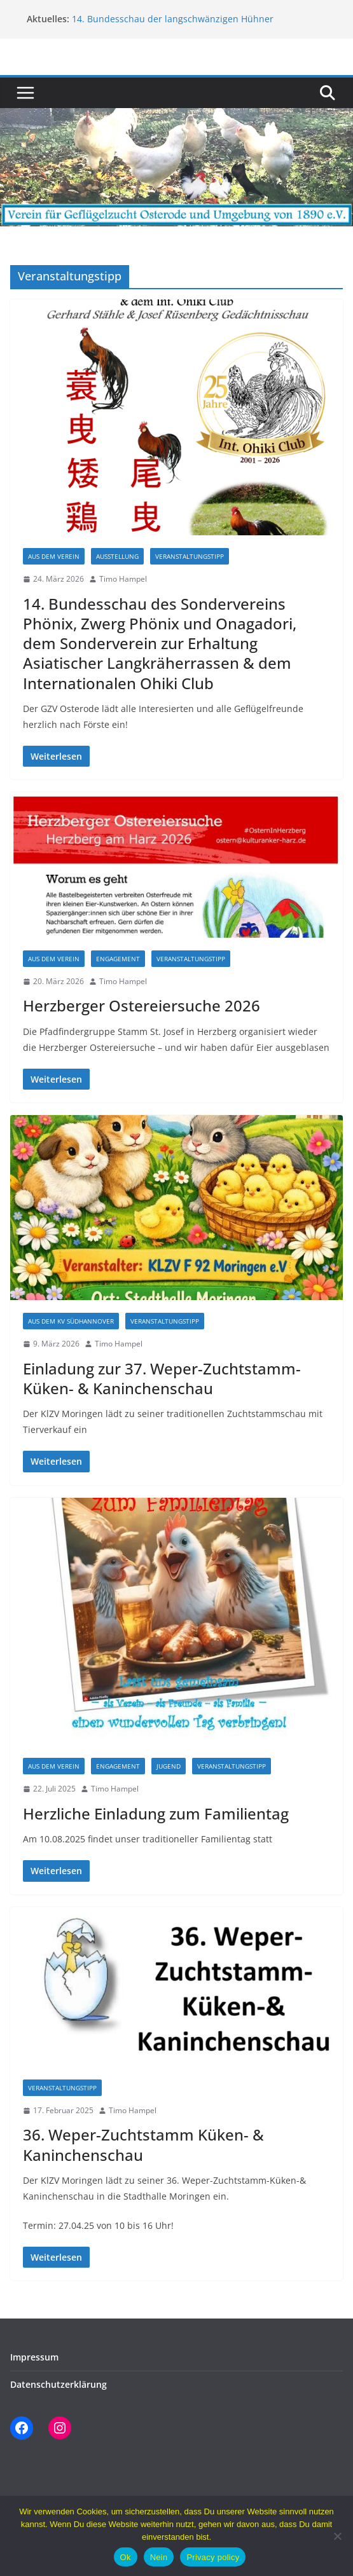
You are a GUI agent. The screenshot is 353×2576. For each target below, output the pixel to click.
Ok (125, 2557)
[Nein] (337, 2536)
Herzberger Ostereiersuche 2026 (141, 1005)
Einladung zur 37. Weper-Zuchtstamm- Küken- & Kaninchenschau (162, 1378)
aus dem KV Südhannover (71, 1321)
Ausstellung (117, 556)
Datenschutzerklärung (58, 2384)
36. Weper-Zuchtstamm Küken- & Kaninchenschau (143, 2144)
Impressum (34, 2357)
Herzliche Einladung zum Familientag (156, 1813)
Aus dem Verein (54, 556)
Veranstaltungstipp (189, 556)
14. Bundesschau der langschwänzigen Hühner (172, 19)
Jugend (168, 1766)
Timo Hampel (123, 578)
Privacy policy (212, 2557)
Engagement (118, 958)
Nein (159, 2557)
